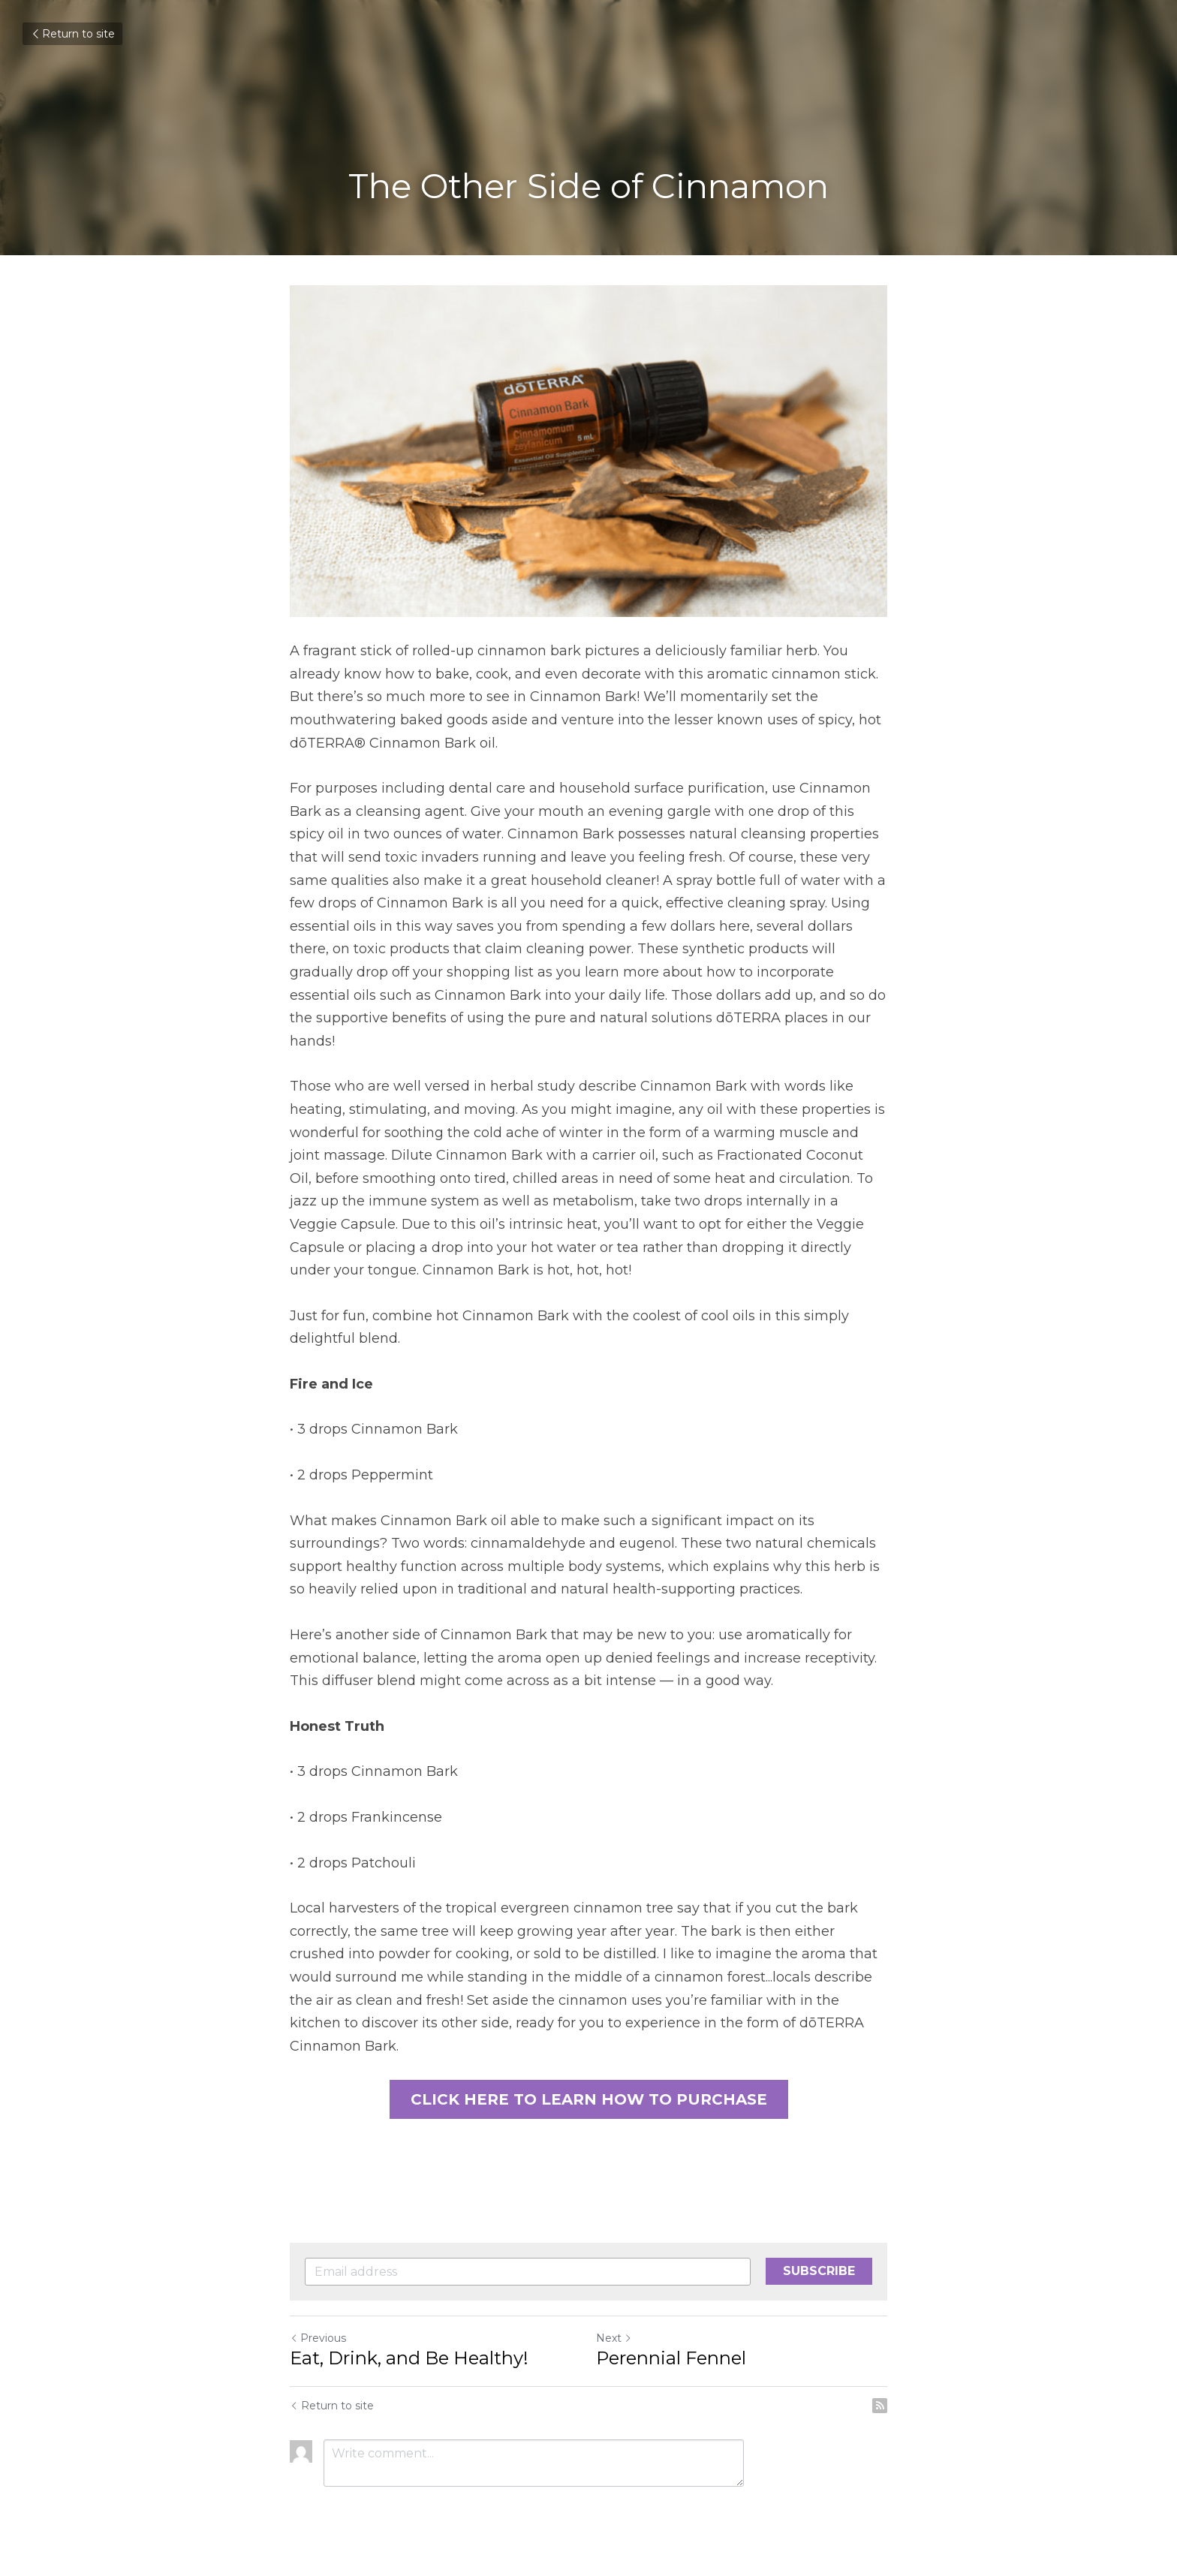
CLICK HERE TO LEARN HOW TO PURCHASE (589, 2099)
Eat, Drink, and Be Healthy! (409, 2359)
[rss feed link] (879, 2406)
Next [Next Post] (614, 2339)
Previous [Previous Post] (318, 2339)
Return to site (72, 34)
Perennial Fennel (671, 2359)
